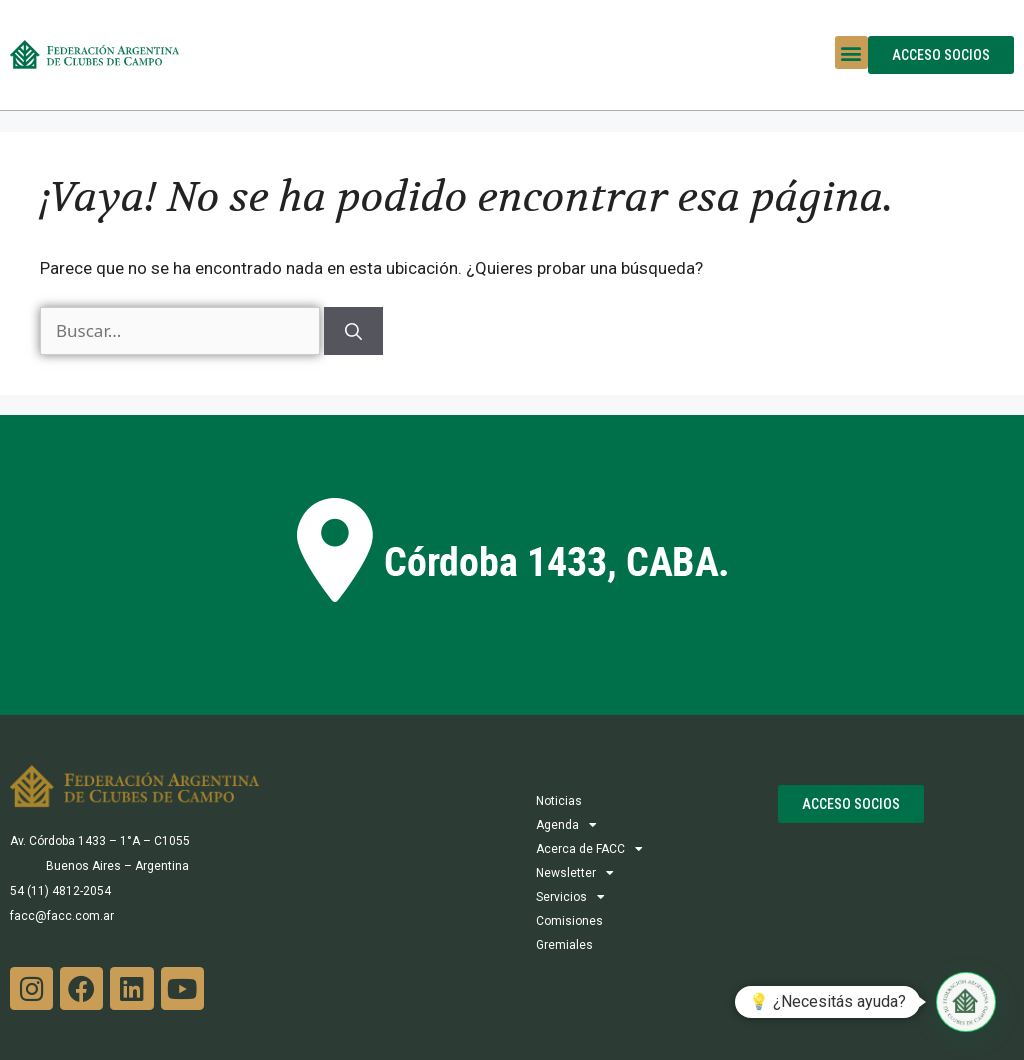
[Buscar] (353, 331)
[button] (851, 52)
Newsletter (575, 873)
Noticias (559, 801)
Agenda (566, 825)
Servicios (570, 897)
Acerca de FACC (589, 849)
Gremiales (564, 945)
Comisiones (569, 921)
